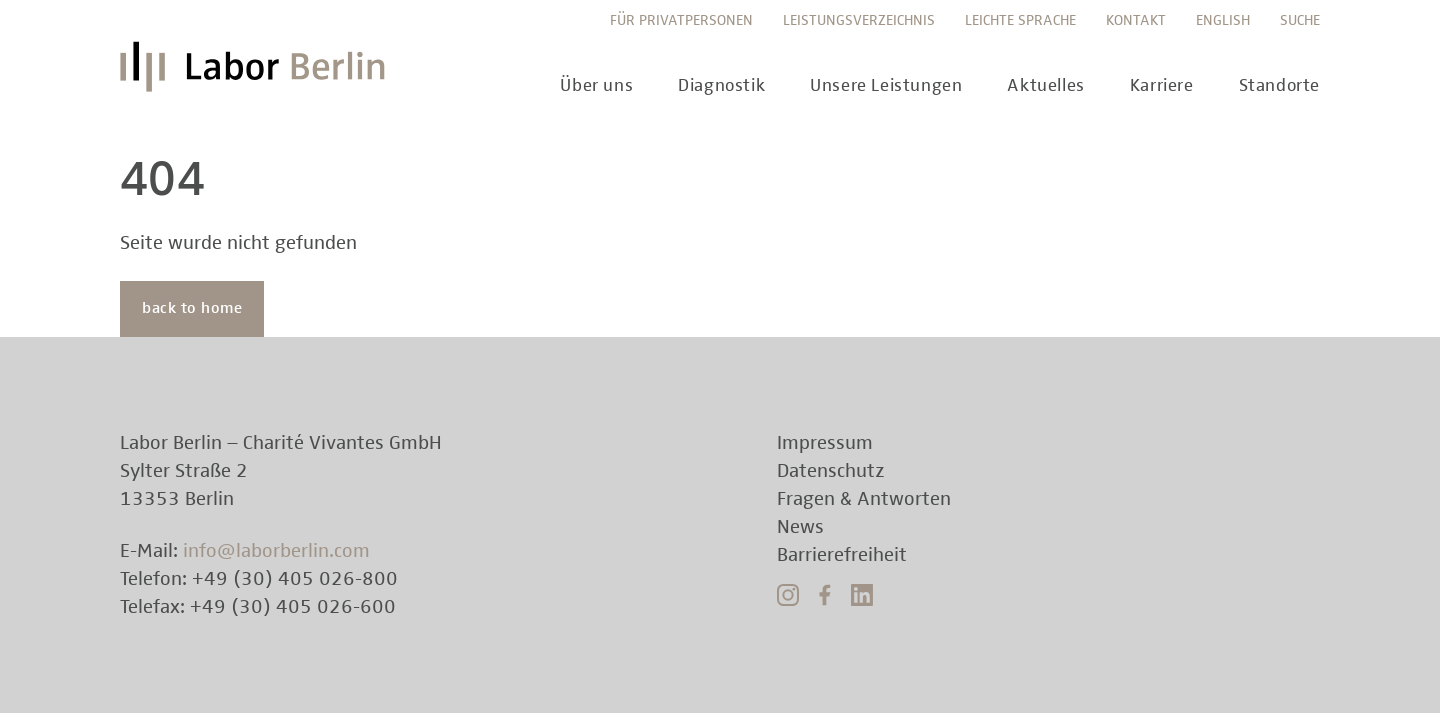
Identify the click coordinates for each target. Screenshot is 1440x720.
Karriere (1162, 86)
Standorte (1279, 86)
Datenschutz (831, 471)
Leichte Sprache (1020, 20)
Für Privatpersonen (681, 20)
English (1223, 20)
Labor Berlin (258, 75)
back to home (192, 309)
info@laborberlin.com (276, 551)
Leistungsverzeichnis (859, 20)
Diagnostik (721, 86)
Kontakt (1136, 20)
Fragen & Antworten (864, 499)
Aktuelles (1045, 86)
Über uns (596, 86)
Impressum (825, 443)
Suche (1300, 20)
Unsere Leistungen (886, 86)
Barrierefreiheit (842, 555)
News (800, 527)
